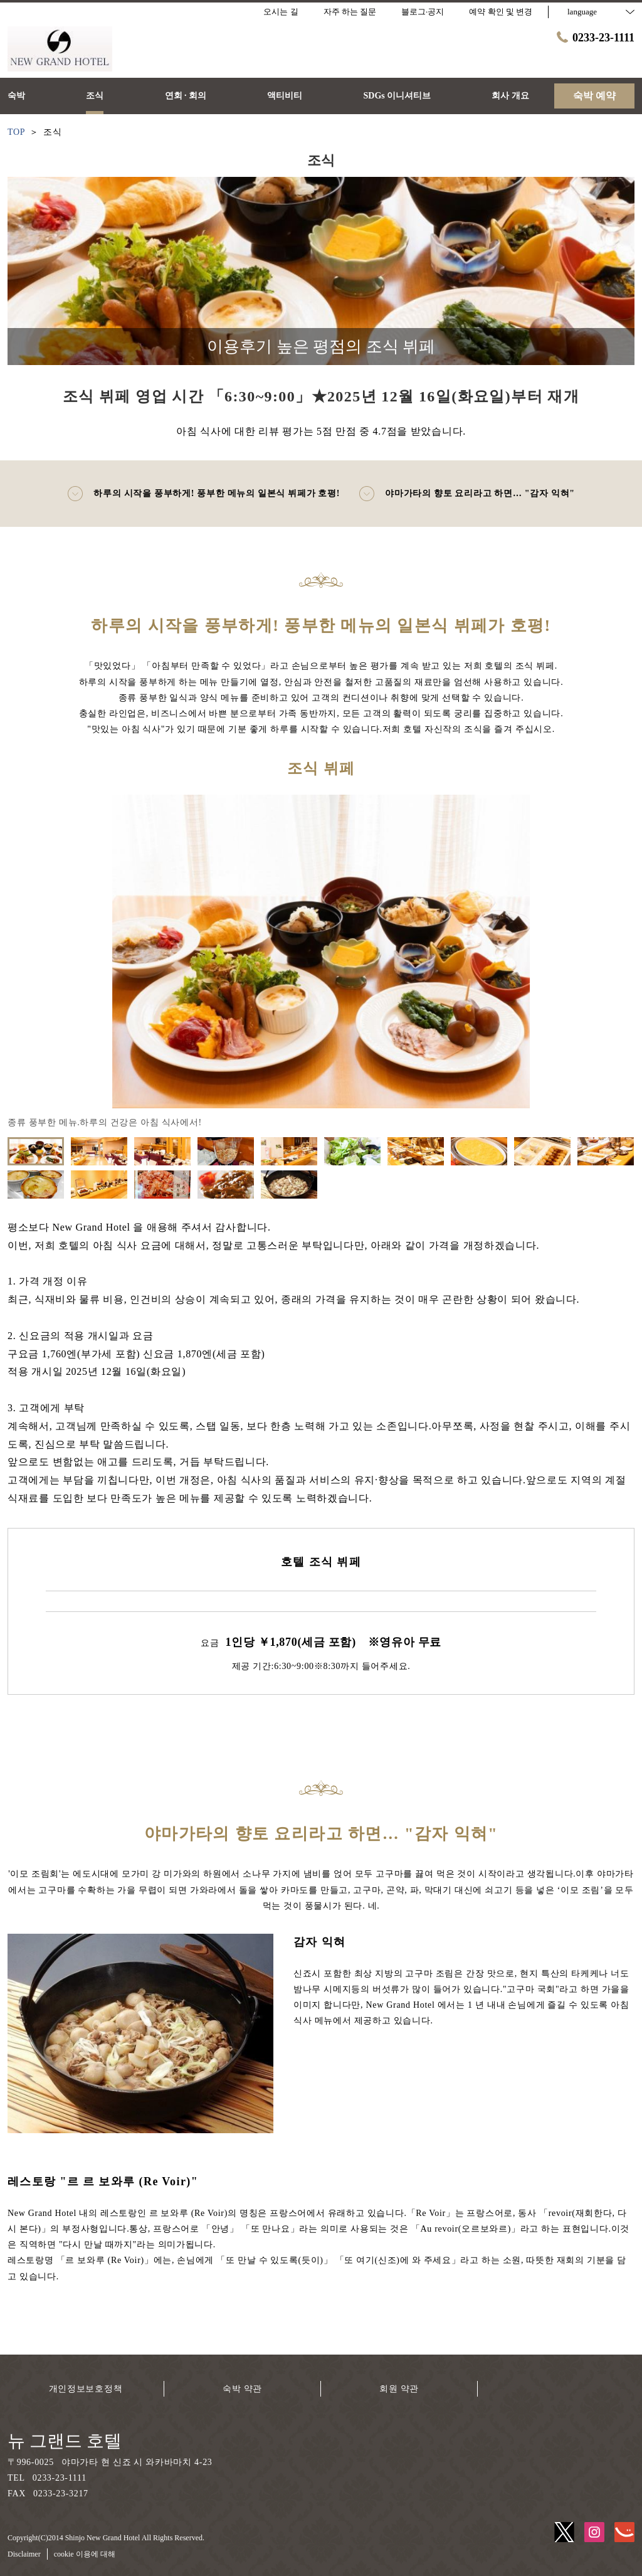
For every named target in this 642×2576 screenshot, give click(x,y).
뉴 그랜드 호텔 (65, 2441)
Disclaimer (24, 2554)
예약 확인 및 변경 (500, 11)
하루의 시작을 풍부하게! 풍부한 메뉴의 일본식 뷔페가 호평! (203, 493)
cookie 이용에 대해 (84, 2554)
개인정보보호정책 (86, 2388)
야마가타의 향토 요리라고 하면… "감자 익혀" (467, 493)
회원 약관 (399, 2388)
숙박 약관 (242, 2388)
